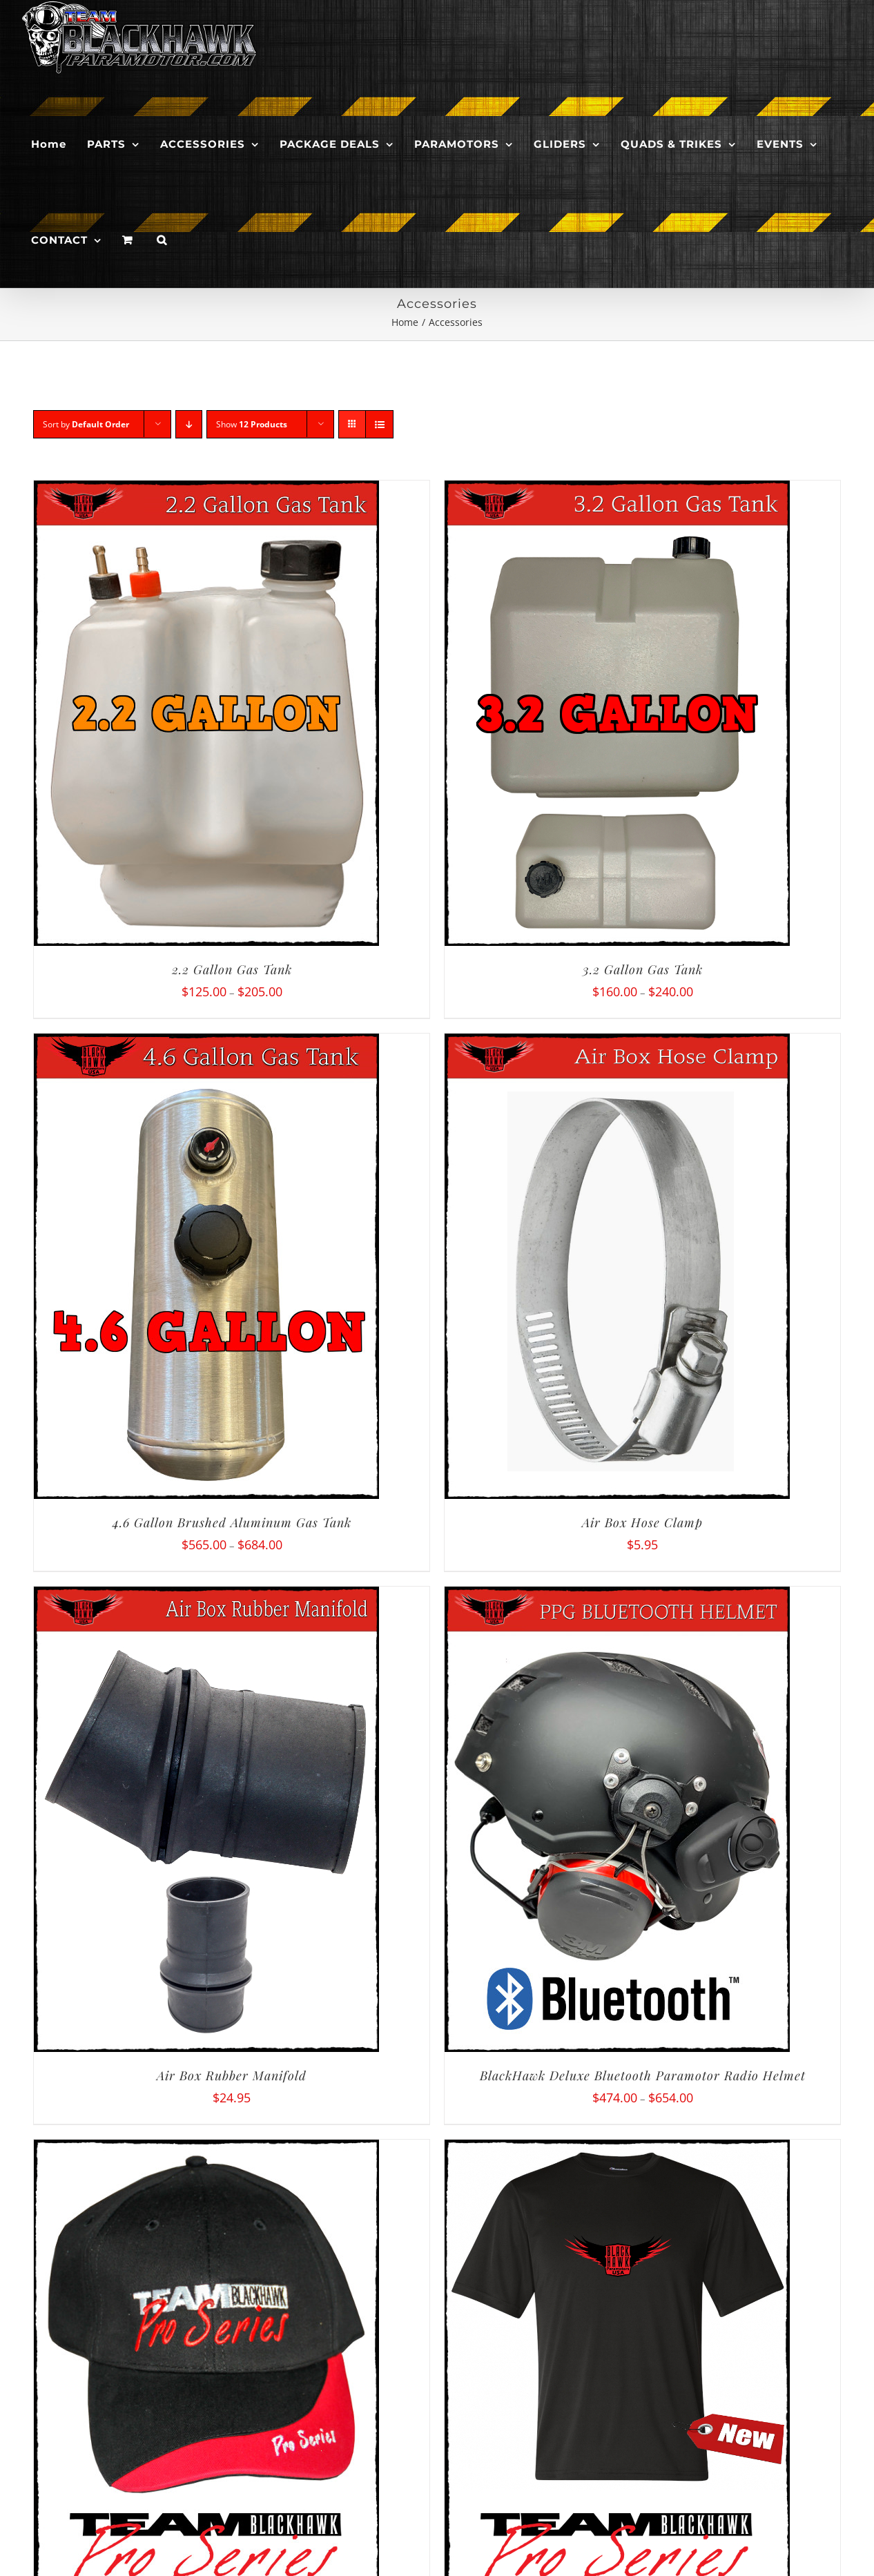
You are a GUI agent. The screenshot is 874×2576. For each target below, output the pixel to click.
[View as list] (379, 424)
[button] (161, 240)
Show (251, 424)
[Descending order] (188, 424)
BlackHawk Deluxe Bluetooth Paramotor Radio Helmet (643, 2075)
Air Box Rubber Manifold (232, 2075)
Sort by (86, 424)
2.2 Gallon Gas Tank (232, 969)
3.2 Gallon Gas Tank (643, 969)
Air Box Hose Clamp (642, 1522)
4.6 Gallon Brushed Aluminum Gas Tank (232, 1522)
